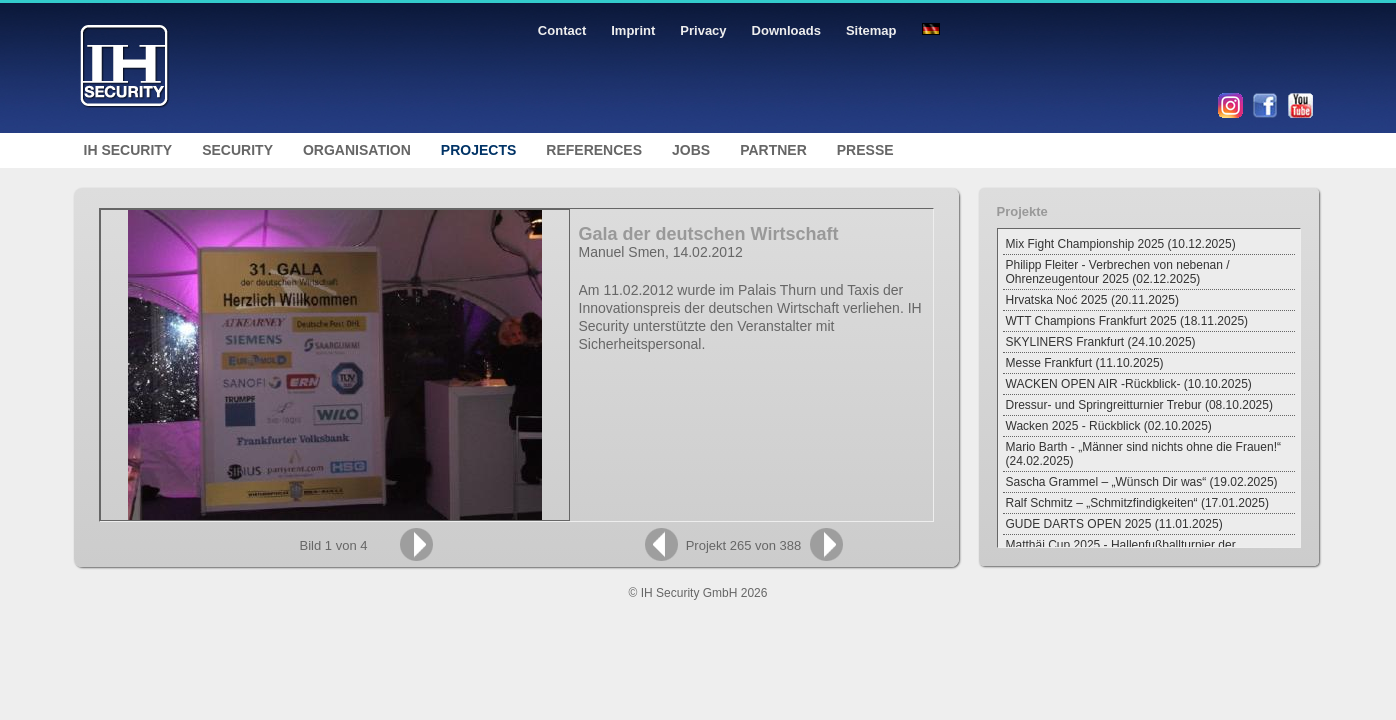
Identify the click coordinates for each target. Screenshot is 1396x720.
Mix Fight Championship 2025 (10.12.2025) (1121, 244)
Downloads (786, 30)
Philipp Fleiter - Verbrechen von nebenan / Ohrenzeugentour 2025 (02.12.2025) (1118, 272)
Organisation (357, 150)
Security (237, 150)
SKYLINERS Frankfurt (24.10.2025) (1101, 342)
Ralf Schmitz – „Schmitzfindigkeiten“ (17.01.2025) (1137, 503)
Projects (478, 150)
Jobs (691, 150)
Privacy (703, 30)
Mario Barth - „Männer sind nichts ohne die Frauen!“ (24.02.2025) (1143, 454)
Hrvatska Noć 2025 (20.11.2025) (1092, 300)
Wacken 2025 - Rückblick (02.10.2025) (1109, 426)
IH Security (128, 150)
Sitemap (871, 30)
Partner (773, 150)
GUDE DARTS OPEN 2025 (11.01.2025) (1114, 524)
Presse (865, 150)
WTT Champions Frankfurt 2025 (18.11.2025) (1127, 321)
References (594, 150)
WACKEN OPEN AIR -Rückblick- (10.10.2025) (1129, 384)
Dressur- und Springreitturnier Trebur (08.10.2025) (1139, 405)
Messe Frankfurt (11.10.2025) (1085, 363)
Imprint (633, 30)
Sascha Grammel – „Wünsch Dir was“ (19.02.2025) (1142, 482)
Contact (562, 30)
